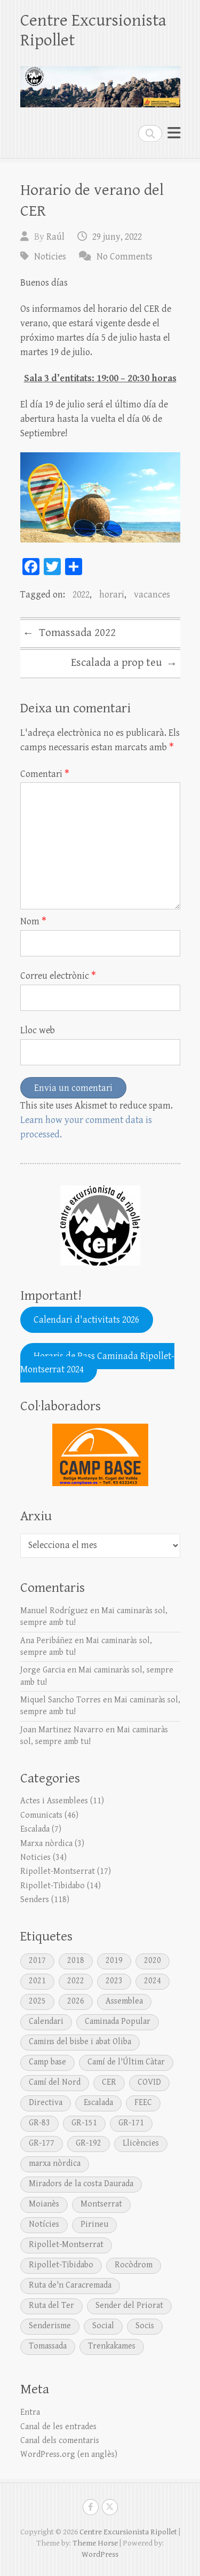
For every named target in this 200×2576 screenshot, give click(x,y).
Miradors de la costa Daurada (81, 2184)
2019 (114, 1960)
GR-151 (84, 2123)
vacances (152, 594)
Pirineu (94, 2224)
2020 (152, 1960)
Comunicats (41, 1815)
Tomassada (48, 2346)
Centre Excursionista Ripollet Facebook (91, 2507)
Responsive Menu (173, 133)
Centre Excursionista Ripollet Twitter (110, 2507)
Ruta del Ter (51, 2305)
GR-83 (39, 2123)
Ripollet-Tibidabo (52, 1886)
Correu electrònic (58, 975)
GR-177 (41, 2143)
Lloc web (37, 1030)
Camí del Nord (55, 2082)
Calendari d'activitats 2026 (86, 1319)
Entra (30, 2412)
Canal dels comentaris (59, 2441)
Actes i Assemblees (54, 1801)
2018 (75, 1960)
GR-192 (88, 2143)
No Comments (125, 256)
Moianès (44, 2204)
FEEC (143, 2103)
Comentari (44, 774)
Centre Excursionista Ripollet (93, 30)
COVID (149, 2082)
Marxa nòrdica (46, 1844)
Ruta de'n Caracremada (70, 2285)
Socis (144, 2326)
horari (111, 594)
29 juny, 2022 (117, 236)
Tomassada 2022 (69, 633)
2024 (152, 1981)
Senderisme (50, 2326)
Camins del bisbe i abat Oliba (80, 2042)
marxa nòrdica (55, 2163)
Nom (33, 921)
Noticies (50, 256)
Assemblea (124, 2001)
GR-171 (131, 2123)
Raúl (55, 236)
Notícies (44, 2224)
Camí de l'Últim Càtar (126, 2062)
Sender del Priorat (129, 2305)
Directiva (45, 2103)
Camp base (47, 2062)
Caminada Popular (117, 2021)
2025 (37, 2001)
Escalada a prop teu (124, 664)
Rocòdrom (134, 2265)
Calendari (46, 2021)
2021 (37, 1981)
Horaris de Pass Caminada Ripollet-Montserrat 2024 (97, 1362)
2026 (75, 2001)
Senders (34, 1900)
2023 (114, 1981)
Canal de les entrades (58, 2427)
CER (109, 2082)
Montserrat (101, 2204)
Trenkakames (111, 2346)
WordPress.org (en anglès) (68, 2454)
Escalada (35, 1829)
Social (103, 2326)
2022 (81, 594)
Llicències (141, 2143)
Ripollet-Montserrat (57, 1871)
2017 (37, 1960)
